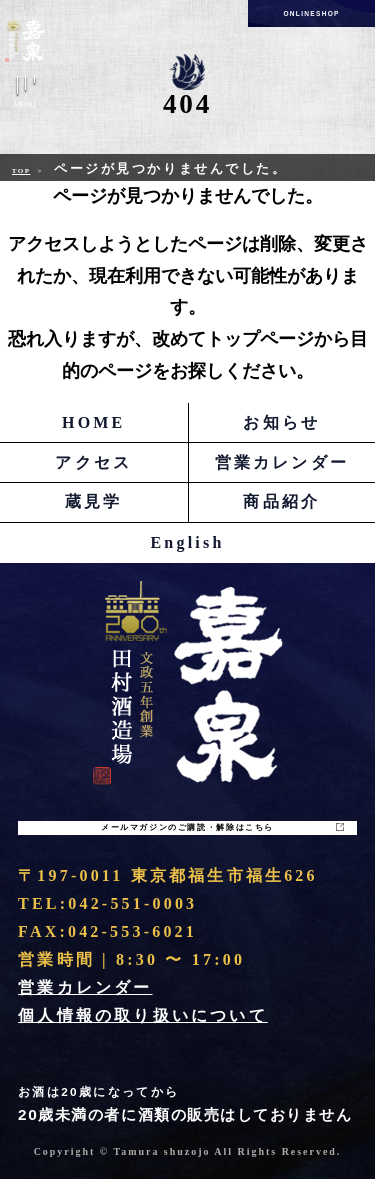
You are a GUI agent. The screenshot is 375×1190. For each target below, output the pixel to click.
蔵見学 (94, 501)
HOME (93, 422)
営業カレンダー (282, 462)
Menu (25, 95)
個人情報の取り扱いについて (143, 1027)
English (188, 542)
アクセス (93, 462)
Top (28, 169)
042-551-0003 (132, 915)
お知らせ (281, 422)
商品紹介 (281, 501)
